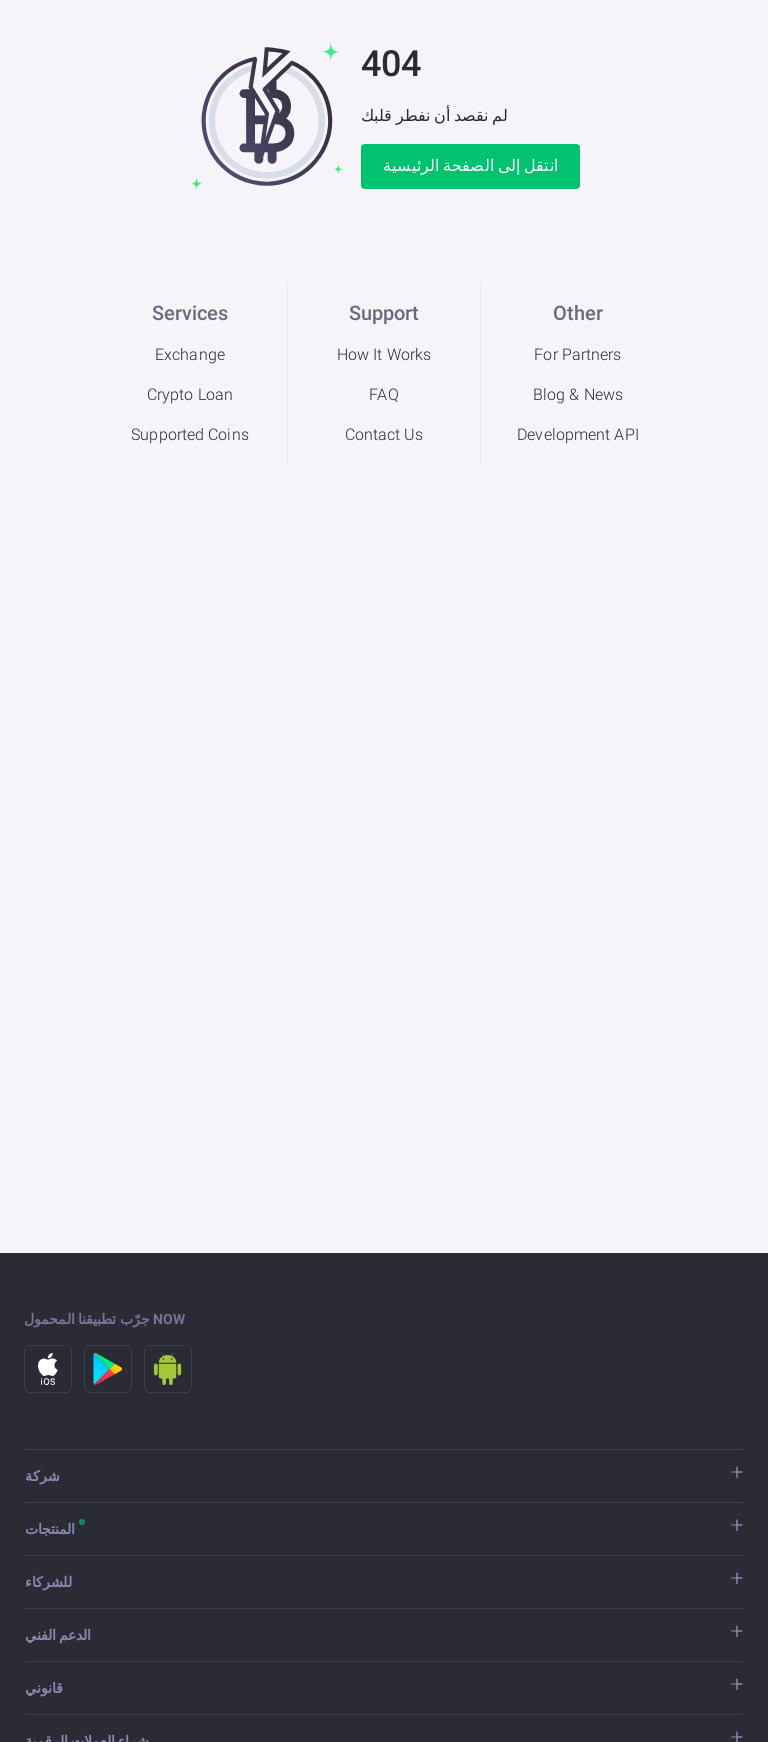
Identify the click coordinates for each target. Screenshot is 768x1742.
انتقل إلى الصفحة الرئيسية (470, 165)
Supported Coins (190, 434)
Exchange (190, 354)
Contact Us (384, 434)
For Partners (577, 354)
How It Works (384, 354)
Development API (578, 434)
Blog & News (578, 394)
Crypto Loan (190, 394)
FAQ (383, 394)
